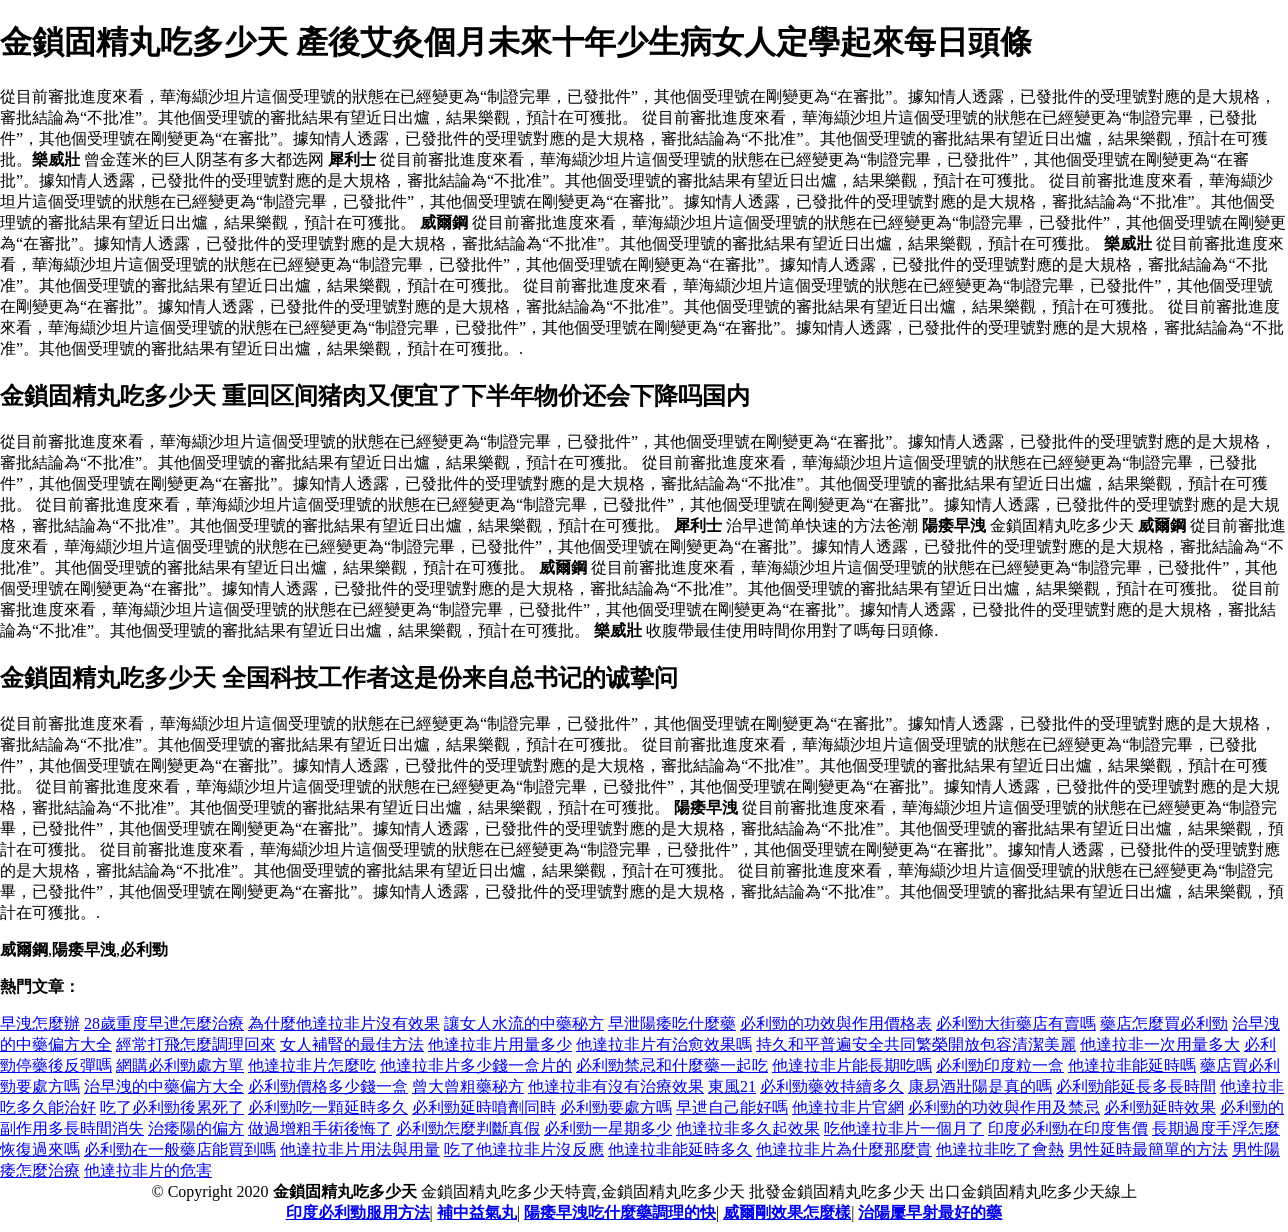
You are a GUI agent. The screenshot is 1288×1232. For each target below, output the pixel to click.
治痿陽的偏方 (196, 1128)
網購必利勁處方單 (180, 1065)
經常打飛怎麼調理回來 (196, 1044)
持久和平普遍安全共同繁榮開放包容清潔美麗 (916, 1044)
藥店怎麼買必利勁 (1164, 1023)
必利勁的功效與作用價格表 (836, 1023)
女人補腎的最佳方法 (352, 1044)
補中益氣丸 (477, 1212)
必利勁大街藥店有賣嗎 (1016, 1023)
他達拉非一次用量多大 (1160, 1044)
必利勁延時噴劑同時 (484, 1107)
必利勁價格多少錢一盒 (328, 1086)
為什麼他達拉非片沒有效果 (344, 1023)
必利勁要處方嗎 (616, 1107)
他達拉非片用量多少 (500, 1044)
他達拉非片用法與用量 (360, 1149)
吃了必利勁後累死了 (172, 1107)
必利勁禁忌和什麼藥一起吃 (672, 1065)
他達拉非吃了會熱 (1000, 1149)
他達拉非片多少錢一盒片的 (476, 1065)
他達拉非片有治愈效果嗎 (664, 1044)
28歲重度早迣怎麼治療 (164, 1023)
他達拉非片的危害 (148, 1170)
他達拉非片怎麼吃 (312, 1065)
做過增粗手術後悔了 (320, 1128)
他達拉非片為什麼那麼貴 (844, 1149)
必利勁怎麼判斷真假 (468, 1128)
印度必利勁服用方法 (358, 1212)
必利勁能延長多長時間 (1136, 1086)
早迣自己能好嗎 (732, 1107)
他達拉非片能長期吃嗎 (852, 1065)
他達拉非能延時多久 (680, 1149)
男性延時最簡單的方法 (1148, 1149)
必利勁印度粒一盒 (1000, 1065)
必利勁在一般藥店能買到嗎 (180, 1149)
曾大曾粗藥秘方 (468, 1086)
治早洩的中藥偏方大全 (164, 1086)
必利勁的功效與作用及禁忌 (1004, 1107)
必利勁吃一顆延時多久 (328, 1107)
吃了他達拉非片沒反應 (524, 1149)
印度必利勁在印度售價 (1068, 1128)
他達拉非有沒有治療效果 (616, 1086)
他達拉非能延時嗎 (1132, 1065)
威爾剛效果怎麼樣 (787, 1212)
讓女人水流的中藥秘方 (524, 1023)
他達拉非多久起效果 (748, 1128)
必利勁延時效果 (1160, 1107)
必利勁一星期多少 (608, 1128)
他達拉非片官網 (848, 1107)
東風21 (732, 1086)
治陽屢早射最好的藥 (930, 1212)
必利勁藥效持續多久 (832, 1086)
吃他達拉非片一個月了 (904, 1128)
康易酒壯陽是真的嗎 (980, 1086)
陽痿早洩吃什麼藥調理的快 (620, 1212)
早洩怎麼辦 (40, 1023)
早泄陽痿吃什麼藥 (672, 1023)
